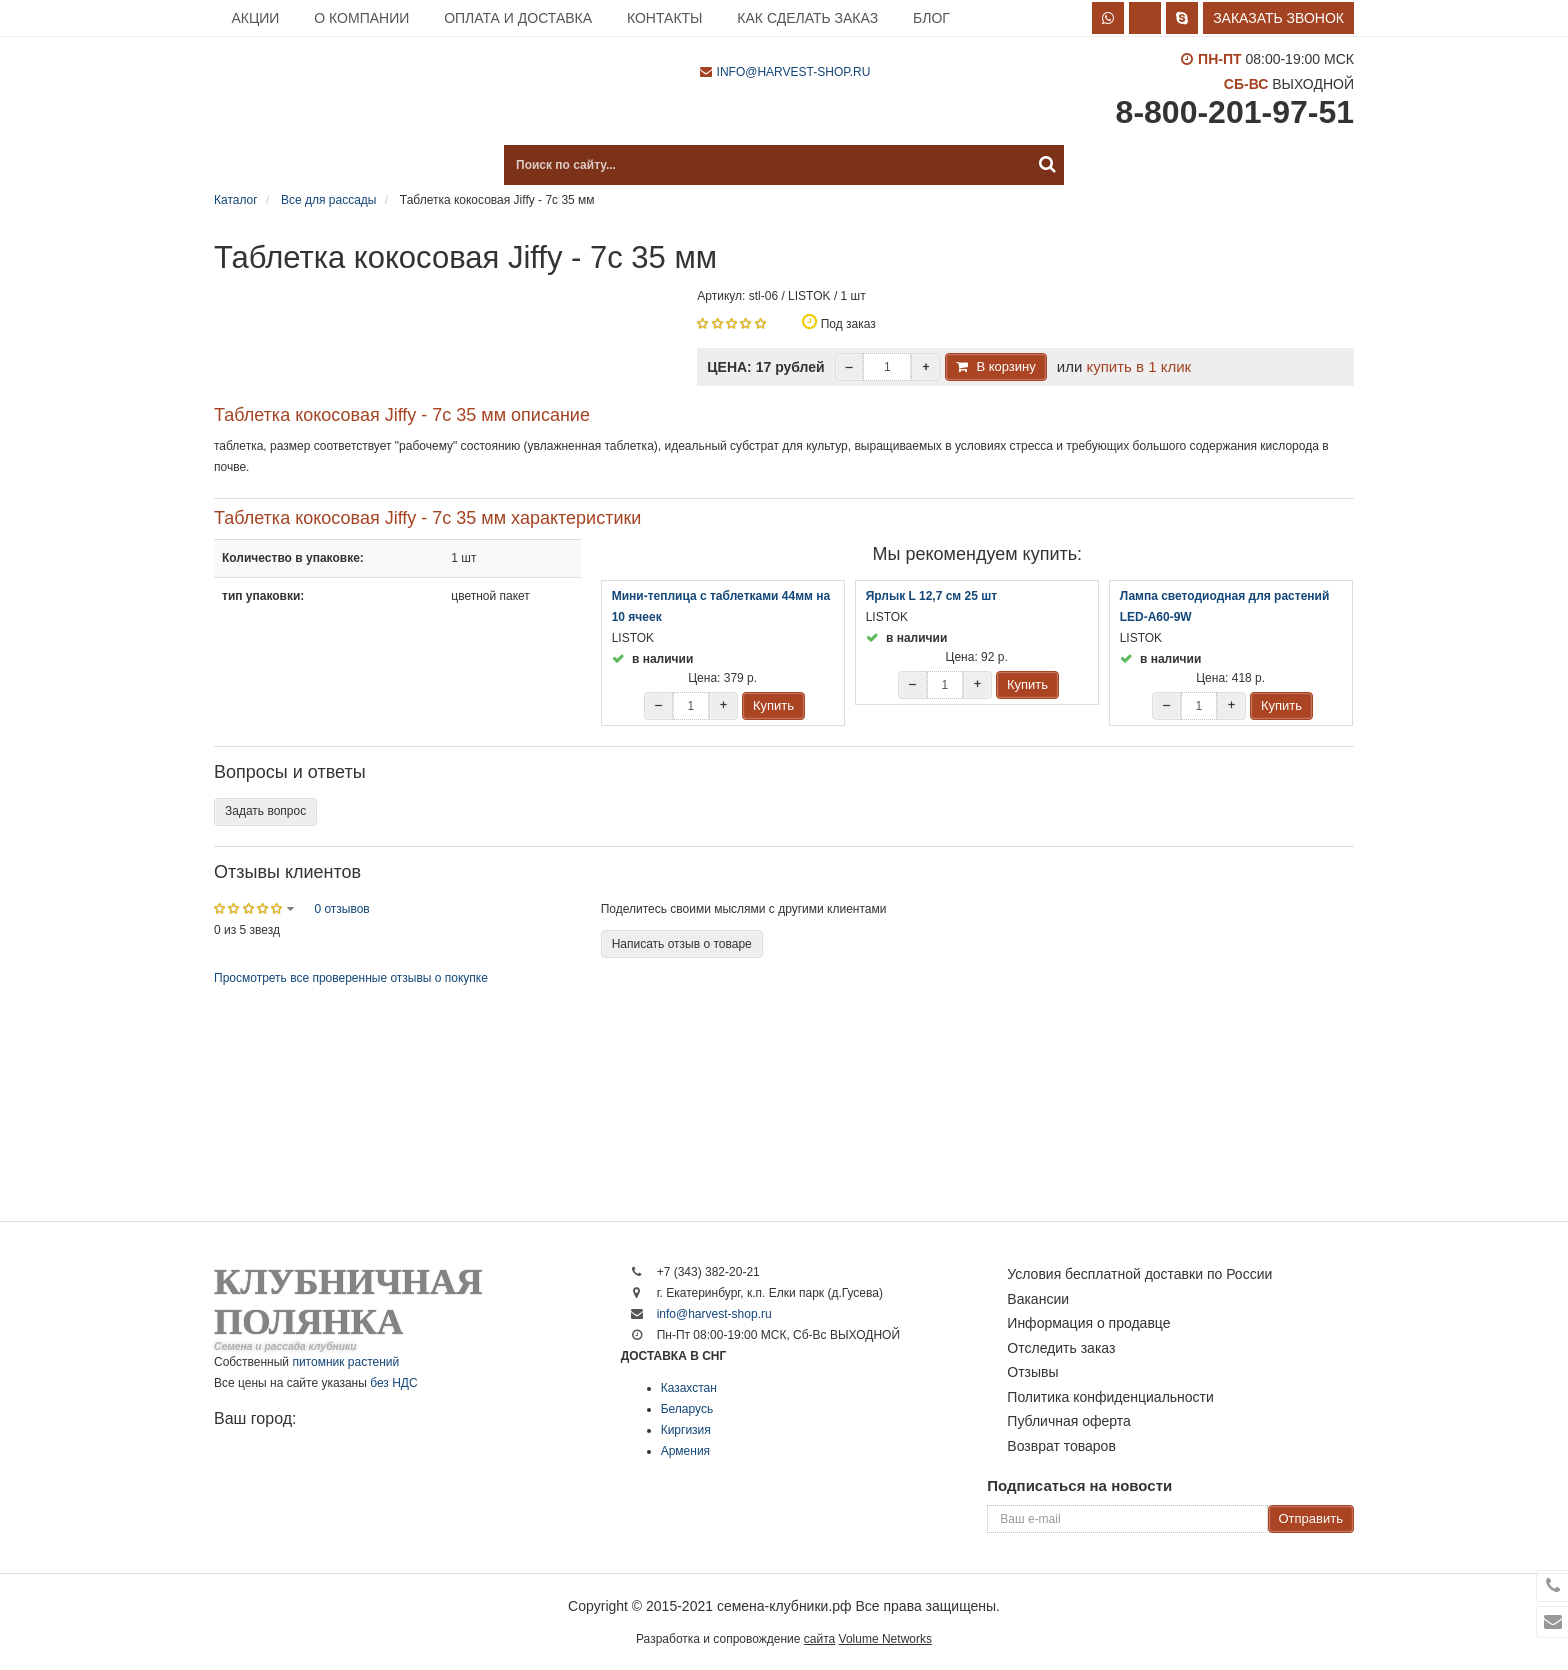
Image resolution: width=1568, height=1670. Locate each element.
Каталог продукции (314, 165)
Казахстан (689, 1388)
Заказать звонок (1278, 18)
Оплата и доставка (518, 18)
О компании (361, 18)
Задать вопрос (265, 811)
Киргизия (686, 1430)
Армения (685, 1451)
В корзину (1005, 366)
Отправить (1311, 1518)
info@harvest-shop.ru (794, 72)
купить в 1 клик (1138, 366)
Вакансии (1038, 1299)
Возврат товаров (1061, 1446)
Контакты (665, 18)
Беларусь (687, 1409)
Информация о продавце (1088, 1323)
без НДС (393, 1383)
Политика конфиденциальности (1110, 1397)
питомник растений (345, 1362)
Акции (255, 18)
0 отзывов (341, 909)
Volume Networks (885, 1639)
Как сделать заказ (807, 18)
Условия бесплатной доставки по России (1139, 1274)
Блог (931, 18)
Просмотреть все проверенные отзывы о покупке (351, 978)
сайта (819, 1639)
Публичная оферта (1069, 1421)
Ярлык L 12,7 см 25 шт (931, 596)
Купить (773, 705)
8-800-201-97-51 (1235, 112)
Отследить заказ (1061, 1348)
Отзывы (1032, 1372)
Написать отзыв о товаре (682, 944)
